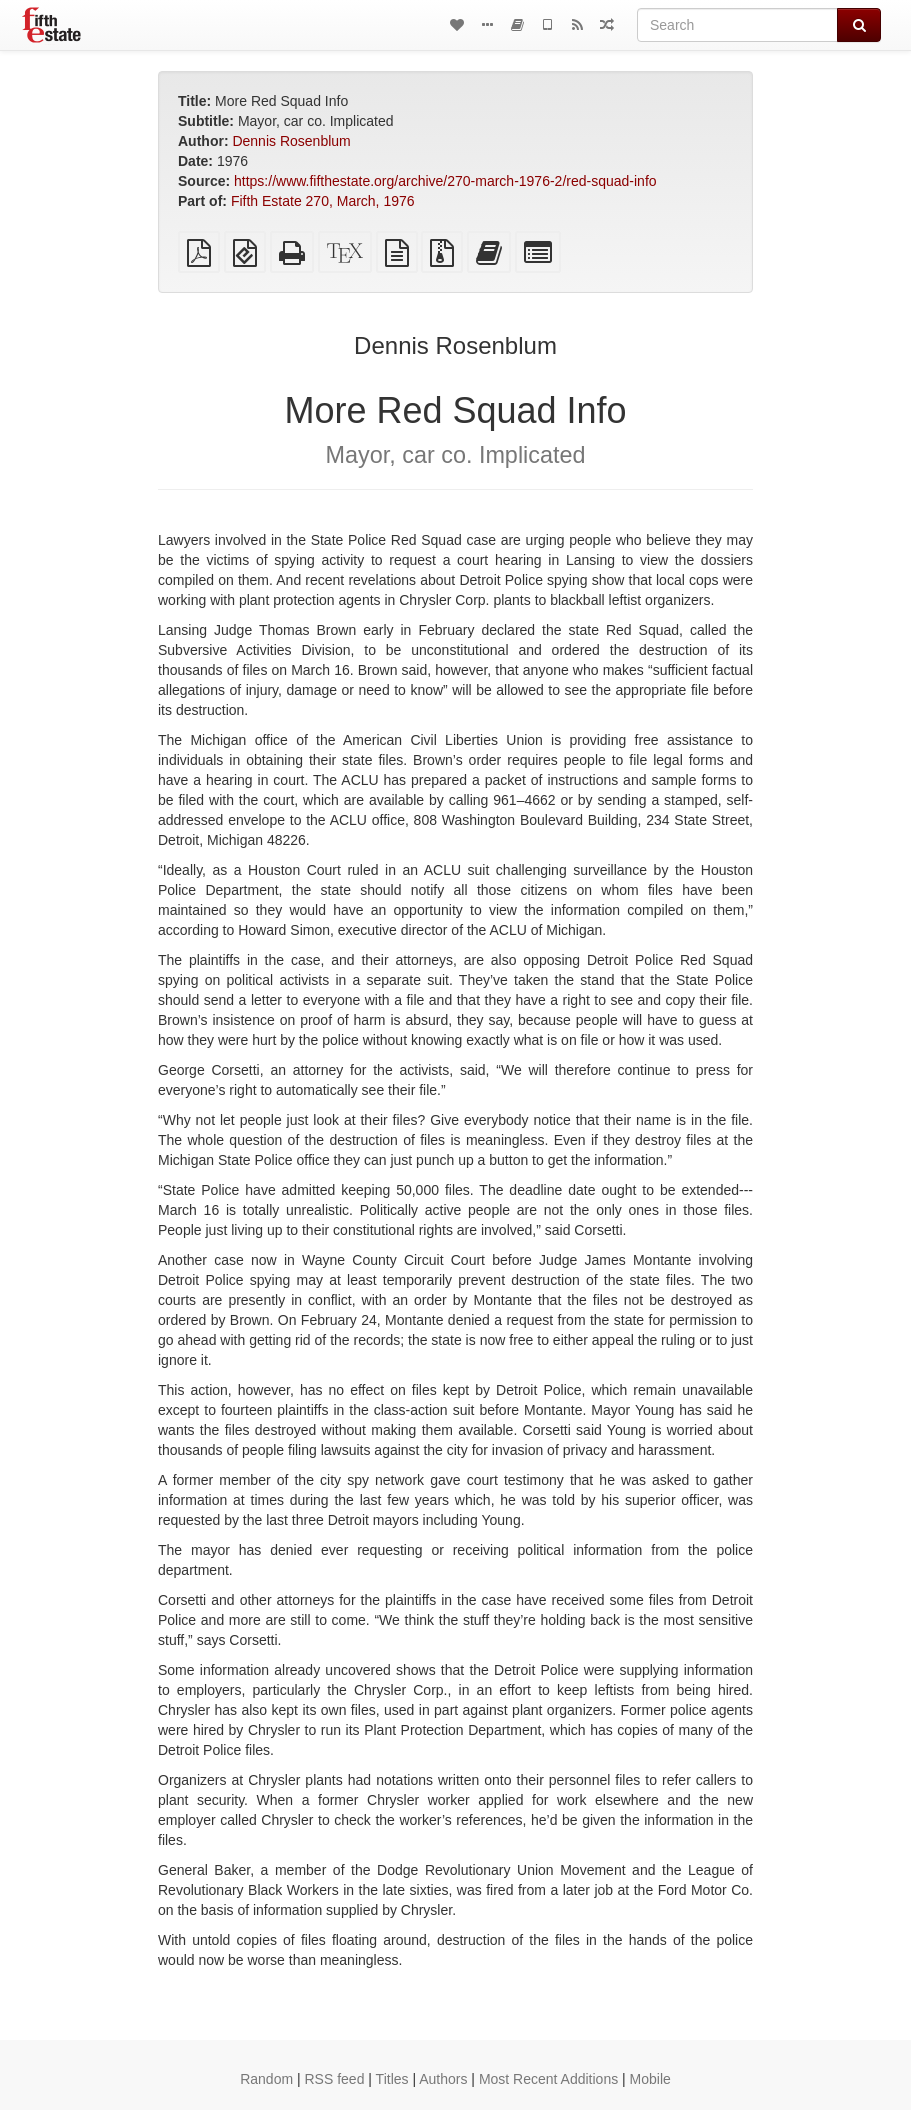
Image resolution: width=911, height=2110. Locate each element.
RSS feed (335, 2079)
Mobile (650, 2079)
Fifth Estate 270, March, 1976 (323, 201)
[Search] (737, 25)
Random (266, 2079)
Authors (443, 2079)
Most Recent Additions (548, 2079)
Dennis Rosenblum (291, 141)
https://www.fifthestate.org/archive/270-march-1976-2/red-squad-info (445, 181)
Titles (392, 2079)
